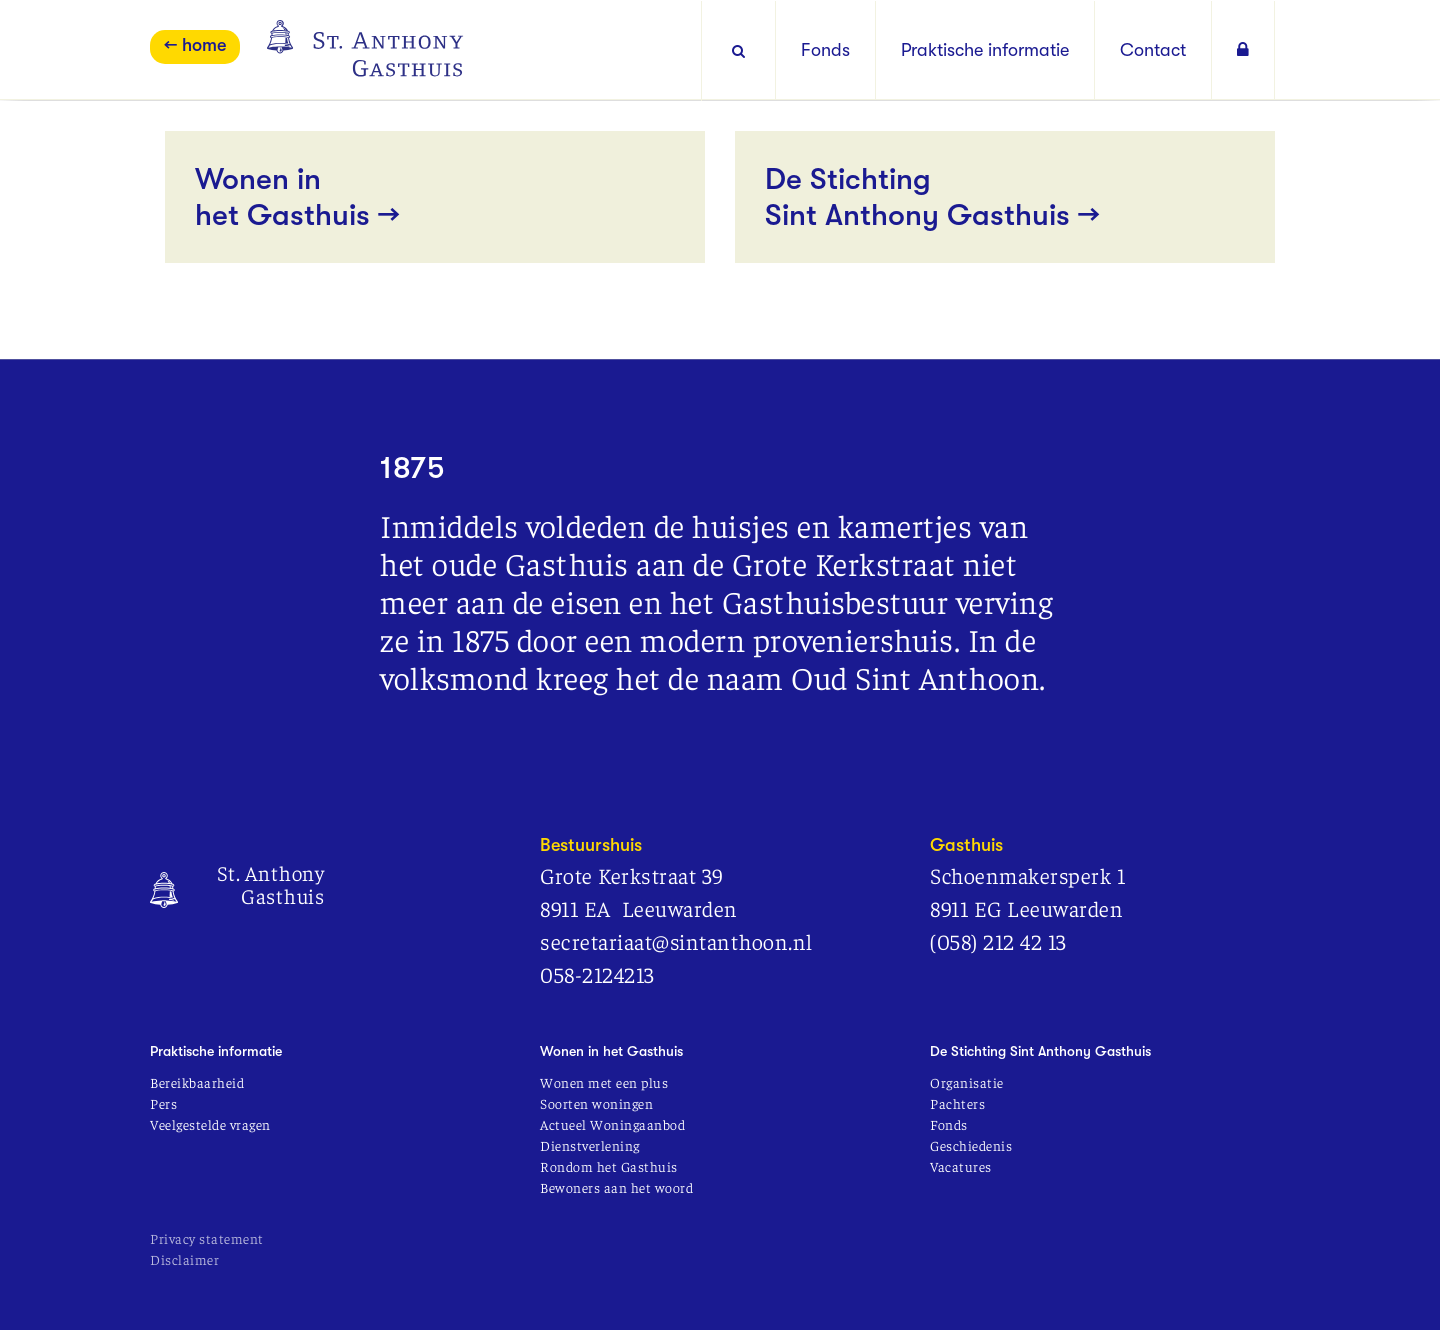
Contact (1153, 50)
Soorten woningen (596, 1103)
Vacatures (961, 1166)
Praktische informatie (985, 50)
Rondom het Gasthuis (609, 1166)
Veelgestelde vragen (210, 1124)
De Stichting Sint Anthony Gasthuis (1040, 1051)
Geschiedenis (971, 1145)
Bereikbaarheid (197, 1082)
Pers (163, 1103)
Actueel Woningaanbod (612, 1124)
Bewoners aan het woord (616, 1187)
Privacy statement (207, 1238)
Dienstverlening (590, 1145)
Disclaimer (184, 1259)
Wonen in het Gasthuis (611, 1051)
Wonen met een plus (604, 1082)
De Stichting (1005, 197)
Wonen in (435, 197)
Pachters (957, 1103)
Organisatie (967, 1082)
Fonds (825, 50)
